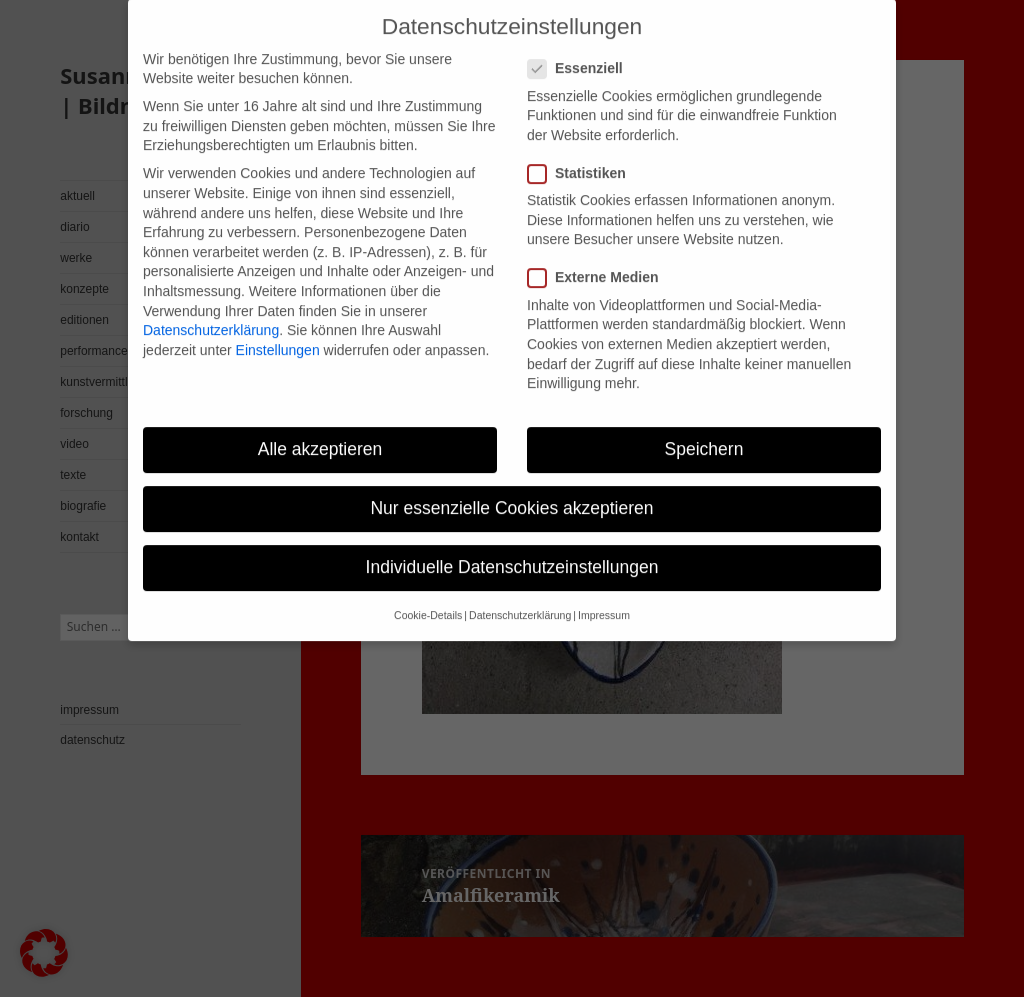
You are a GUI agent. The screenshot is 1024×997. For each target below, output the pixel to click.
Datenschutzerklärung (211, 312)
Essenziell (581, 51)
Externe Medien (599, 260)
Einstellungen (278, 332)
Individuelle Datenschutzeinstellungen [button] (512, 550)
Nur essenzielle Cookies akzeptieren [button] (511, 490)
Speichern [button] (704, 431)
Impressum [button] (604, 598)
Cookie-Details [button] (428, 598)
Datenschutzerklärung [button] (520, 598)
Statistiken (583, 155)
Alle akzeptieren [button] (320, 431)
